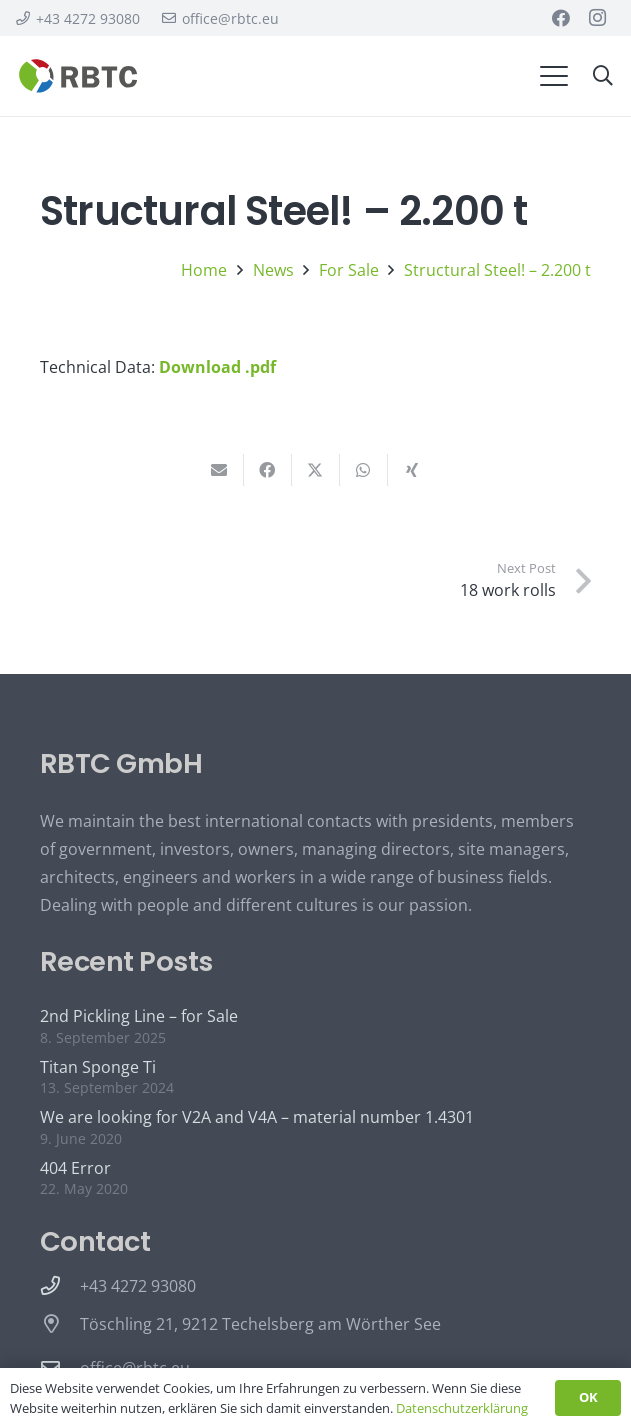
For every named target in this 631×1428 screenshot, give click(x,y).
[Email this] (220, 470)
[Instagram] (597, 18)
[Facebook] (561, 18)
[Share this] (268, 470)
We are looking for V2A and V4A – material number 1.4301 (257, 1117)
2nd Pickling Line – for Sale (139, 1016)
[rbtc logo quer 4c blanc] (78, 76)
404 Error (75, 1168)
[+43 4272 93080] (60, 1285)
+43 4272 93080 (138, 1286)
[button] (554, 76)
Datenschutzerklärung (462, 1408)
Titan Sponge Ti (98, 1067)
